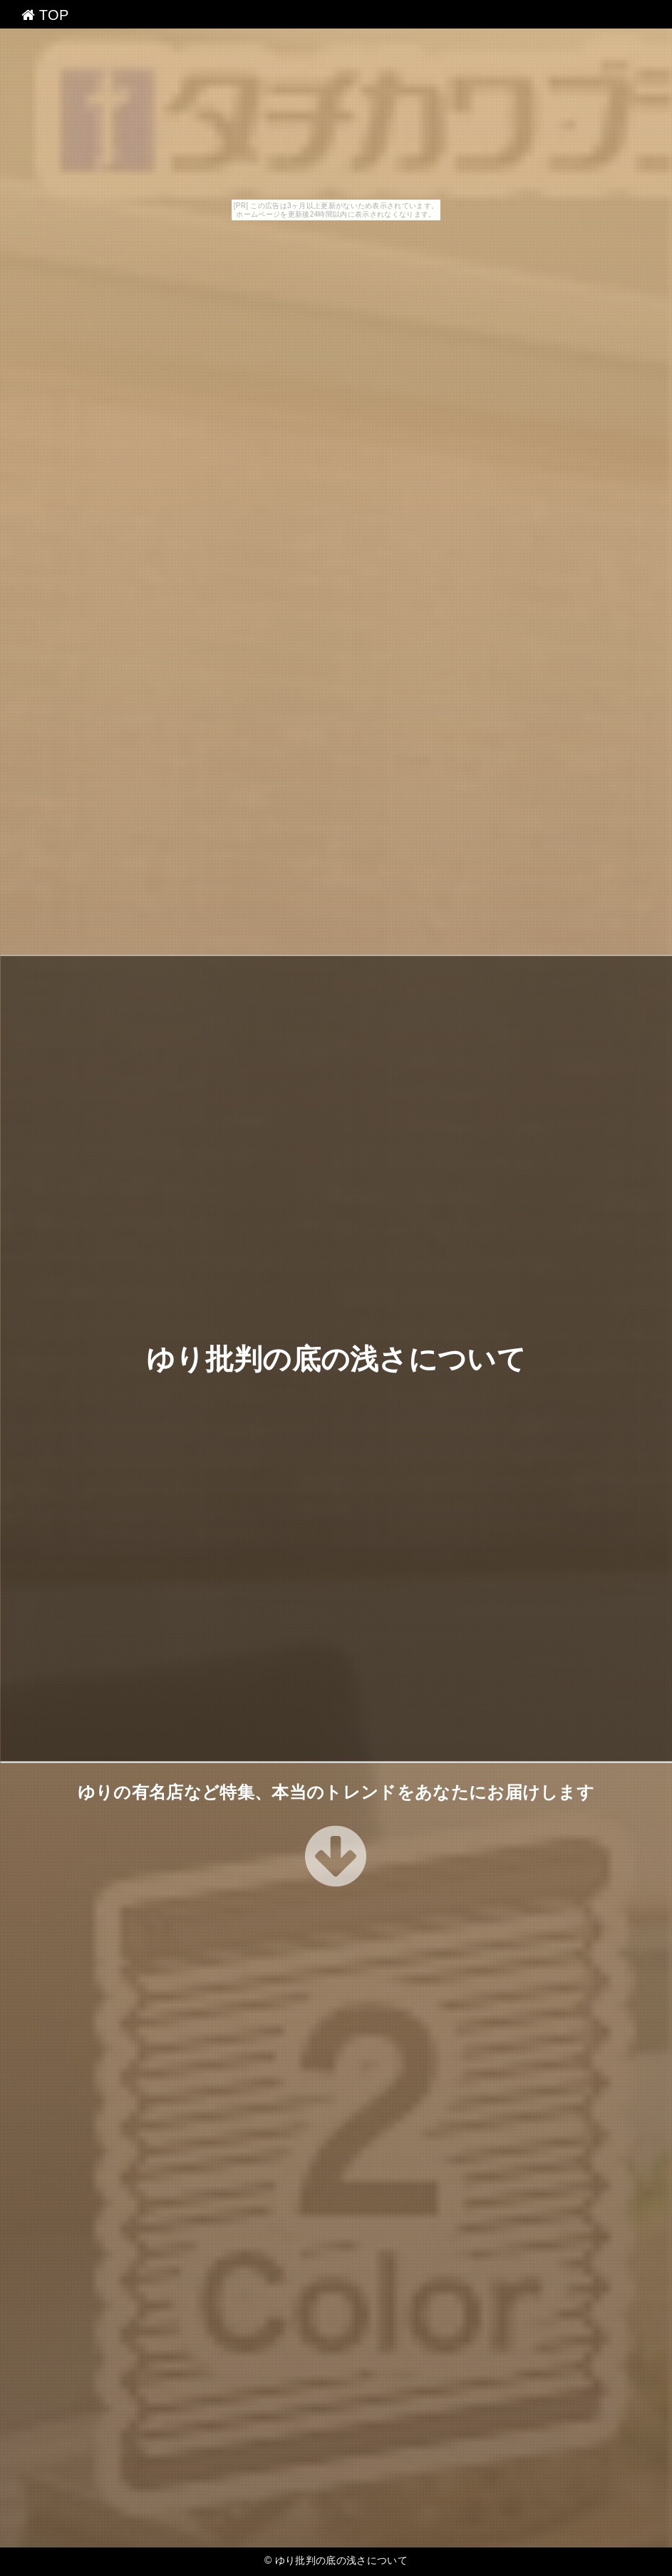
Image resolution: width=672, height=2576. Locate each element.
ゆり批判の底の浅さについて (336, 1358)
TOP (45, 15)
